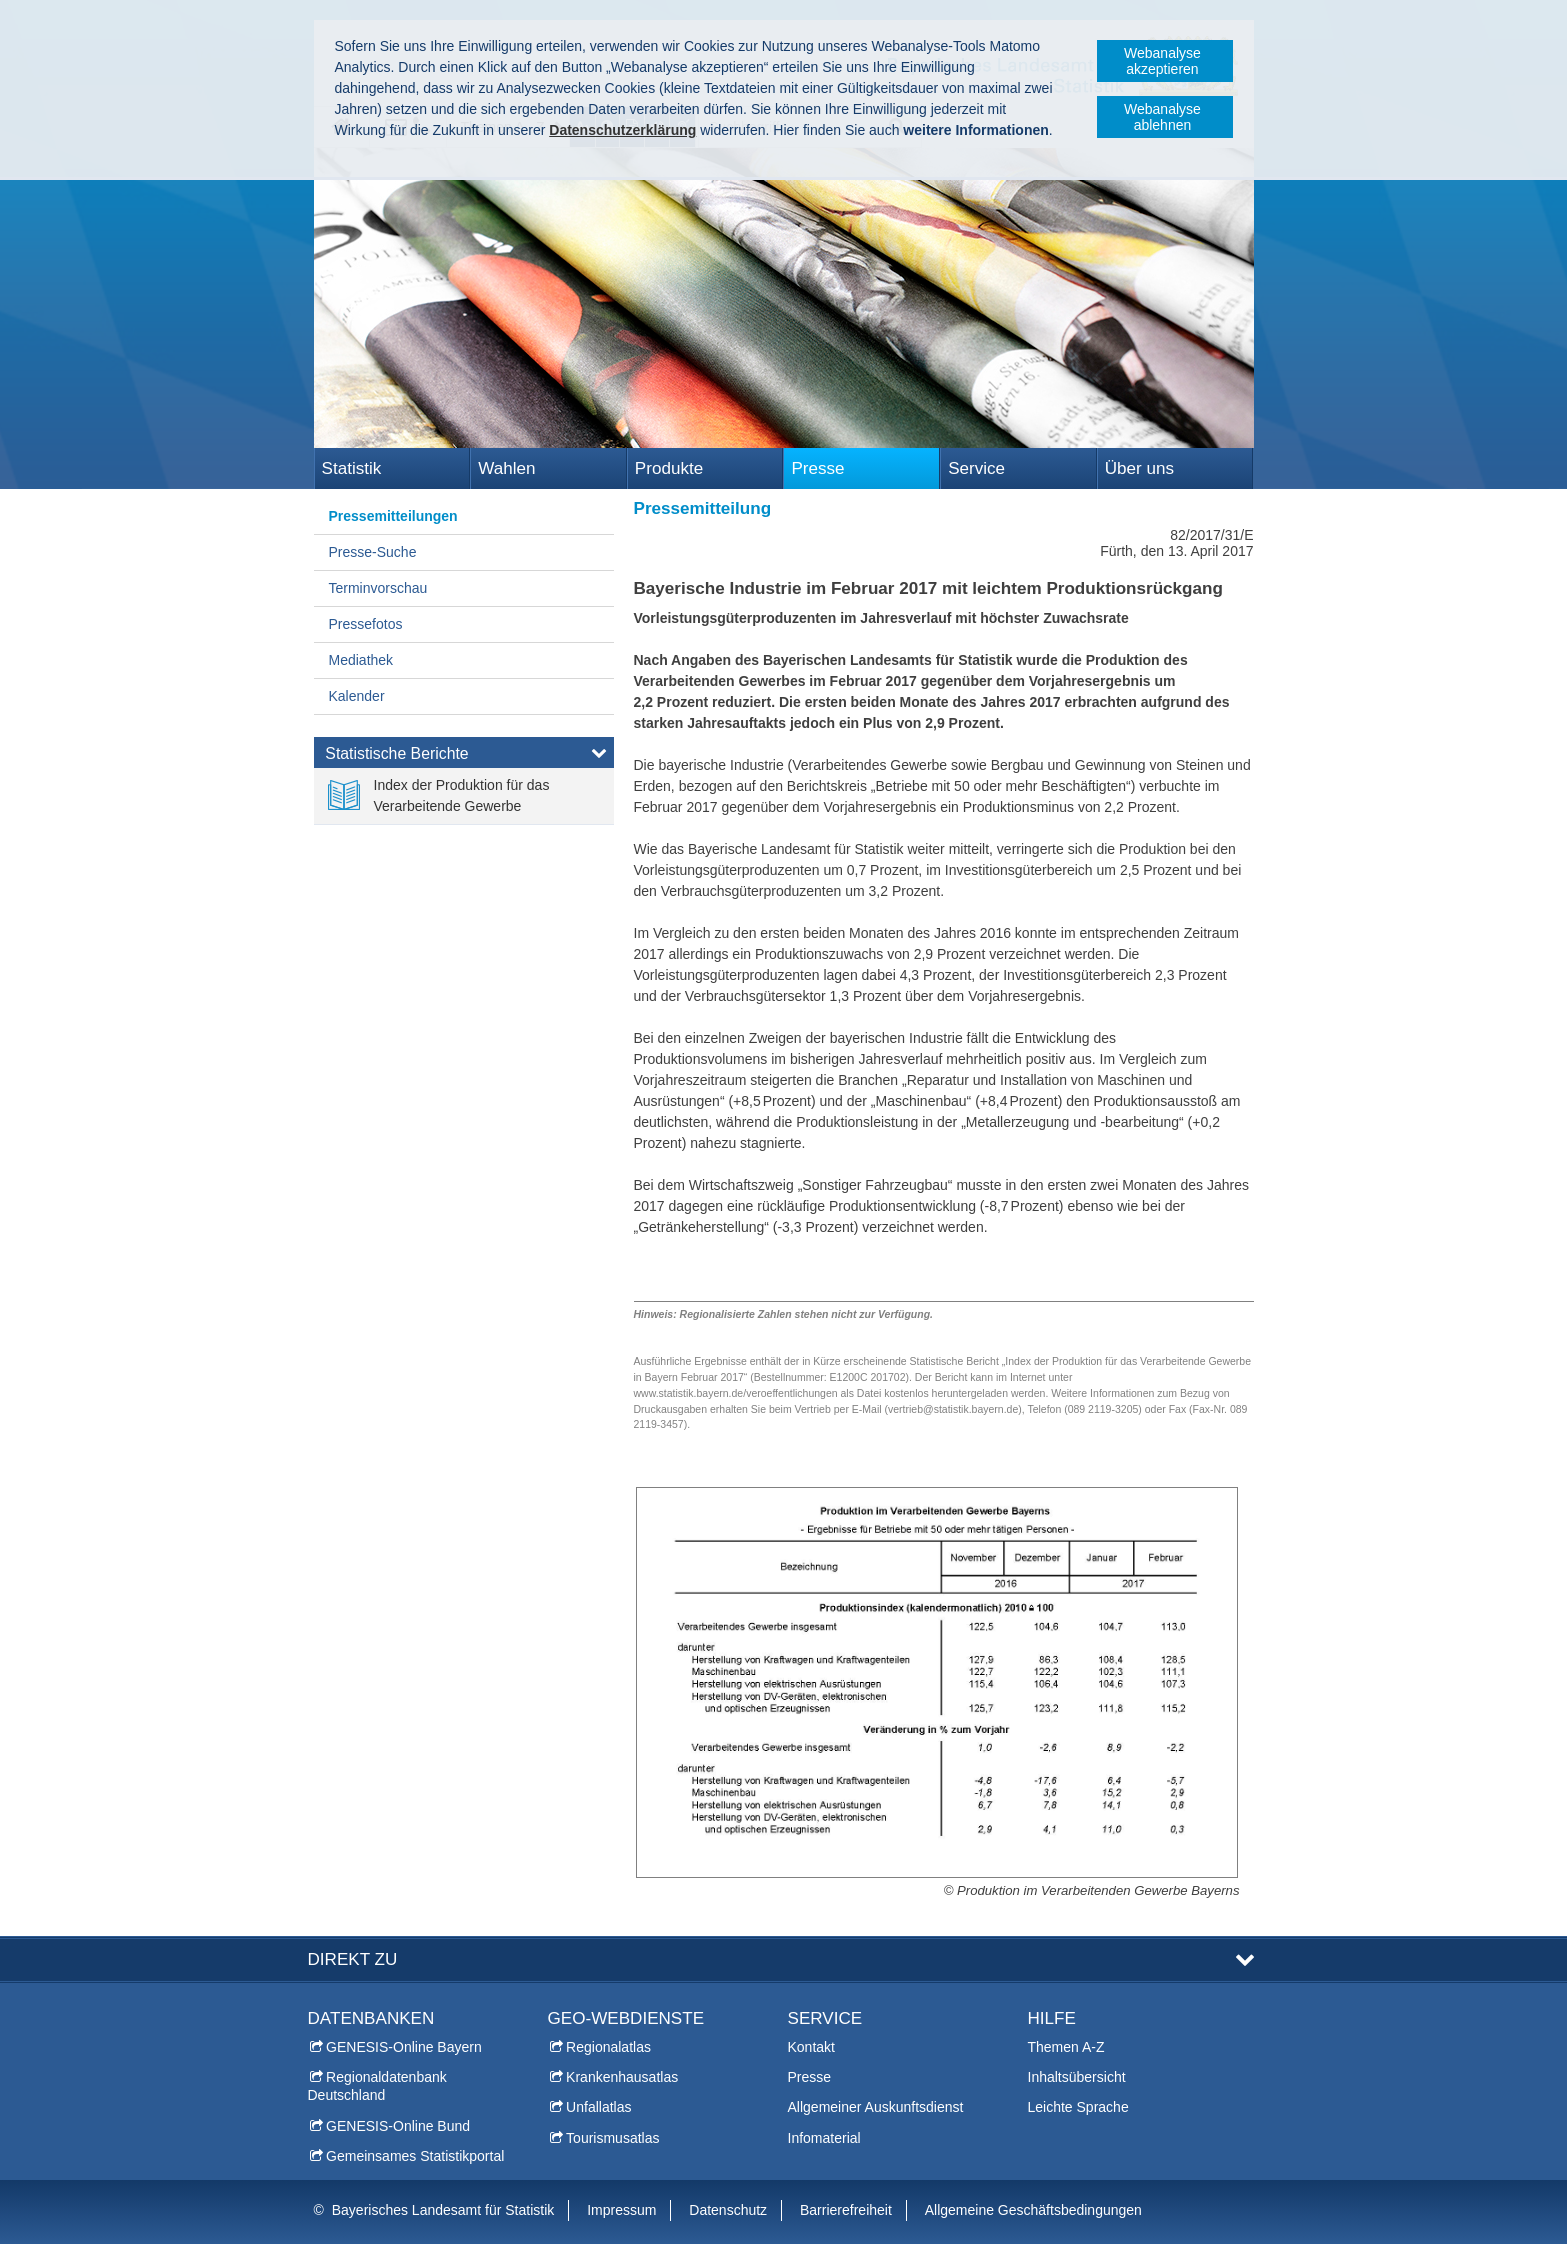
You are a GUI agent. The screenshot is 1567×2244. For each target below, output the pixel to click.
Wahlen (506, 468)
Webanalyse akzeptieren (1162, 61)
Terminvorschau (378, 588)
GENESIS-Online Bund (398, 2126)
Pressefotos (366, 624)
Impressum (621, 2210)
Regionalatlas (608, 2047)
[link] (464, 796)
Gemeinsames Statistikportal (415, 2156)
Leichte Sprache (1078, 2107)
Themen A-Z (1066, 2047)
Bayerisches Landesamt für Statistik (443, 2210)
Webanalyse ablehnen (1162, 117)
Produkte (669, 468)
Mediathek (361, 660)
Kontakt (811, 2047)
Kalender (357, 696)
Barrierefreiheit (846, 2210)
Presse (817, 468)
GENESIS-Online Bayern (404, 2047)
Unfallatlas (598, 2107)
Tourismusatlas (612, 2138)
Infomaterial (824, 2138)
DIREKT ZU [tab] (353, 1959)
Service (976, 468)
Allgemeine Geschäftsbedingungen (1033, 2210)
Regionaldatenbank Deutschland (377, 2086)
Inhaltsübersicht (1077, 2077)
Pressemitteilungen (393, 516)
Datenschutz (728, 2210)
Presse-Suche (373, 552)
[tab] (464, 757)
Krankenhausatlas (622, 2077)
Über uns (1139, 468)
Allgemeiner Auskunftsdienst (876, 2107)
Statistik (352, 468)
